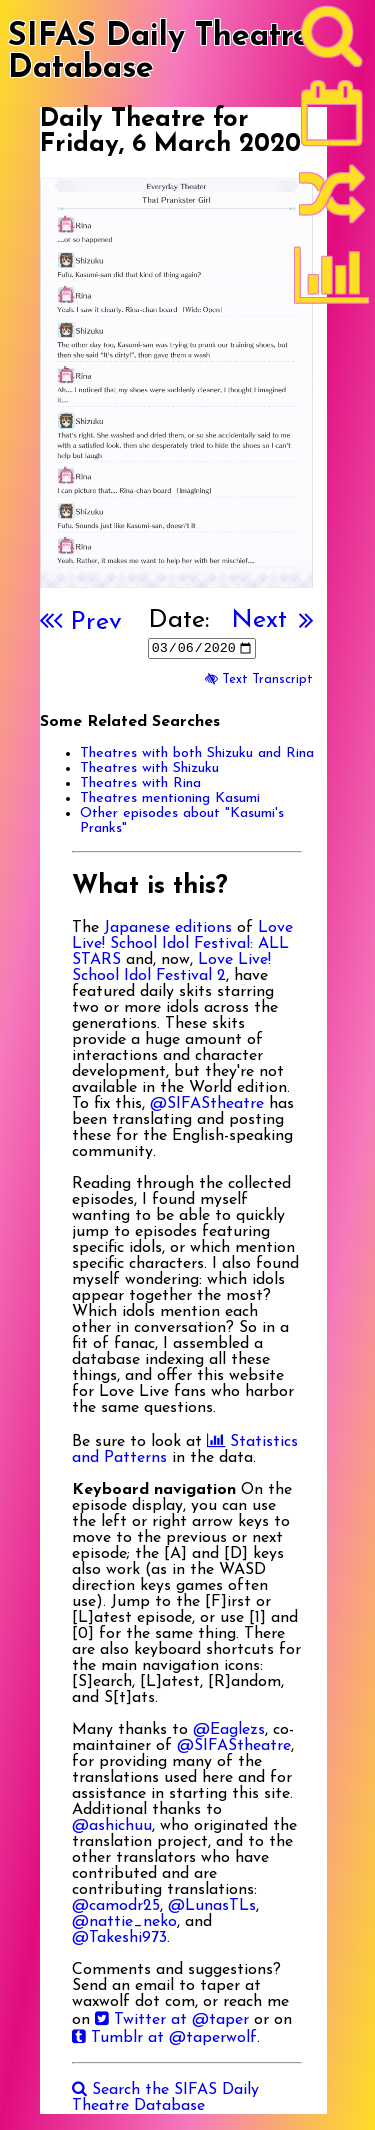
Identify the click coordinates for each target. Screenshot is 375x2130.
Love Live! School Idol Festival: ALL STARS (182, 944)
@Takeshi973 (119, 1938)
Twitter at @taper (172, 2020)
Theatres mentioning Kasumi (170, 798)
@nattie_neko (124, 1922)
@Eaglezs (229, 1730)
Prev (88, 622)
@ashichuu (112, 1826)
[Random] (332, 203)
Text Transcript (259, 679)
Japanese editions (168, 928)
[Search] (332, 41)
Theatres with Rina (140, 783)
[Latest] (332, 120)
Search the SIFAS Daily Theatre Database (165, 2098)
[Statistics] (332, 282)
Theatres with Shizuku (149, 768)
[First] (47, 622)
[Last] (306, 622)
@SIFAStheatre (207, 1104)
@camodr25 (116, 1906)
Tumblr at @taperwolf (164, 2038)
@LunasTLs (212, 1906)
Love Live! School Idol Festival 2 (171, 968)
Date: (178, 620)
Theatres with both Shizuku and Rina (197, 753)
